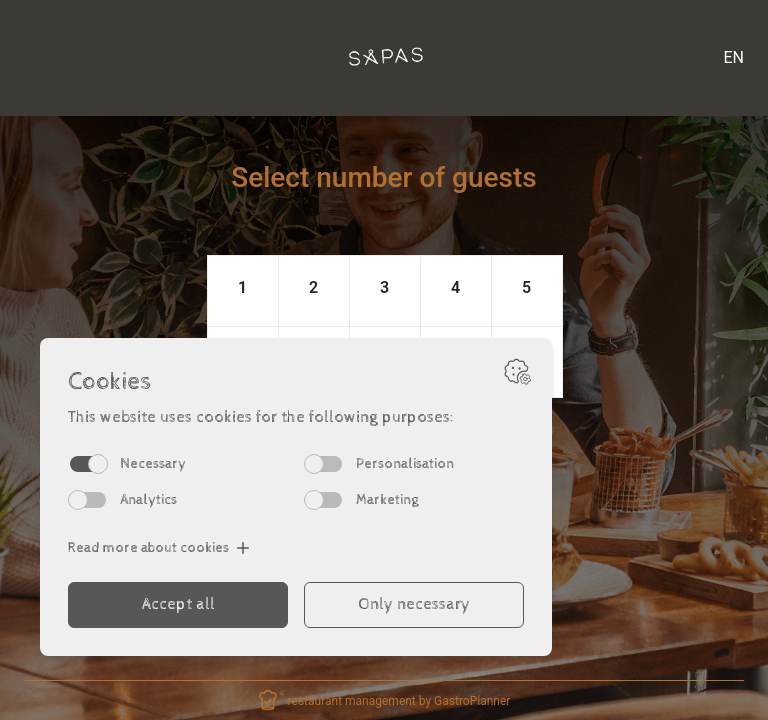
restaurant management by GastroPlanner (399, 701)
